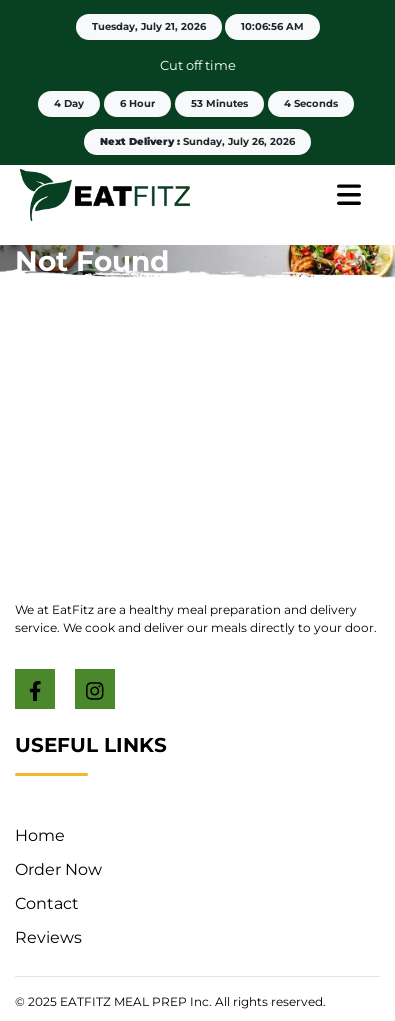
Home (40, 835)
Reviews (48, 937)
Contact (47, 903)
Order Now (58, 869)
